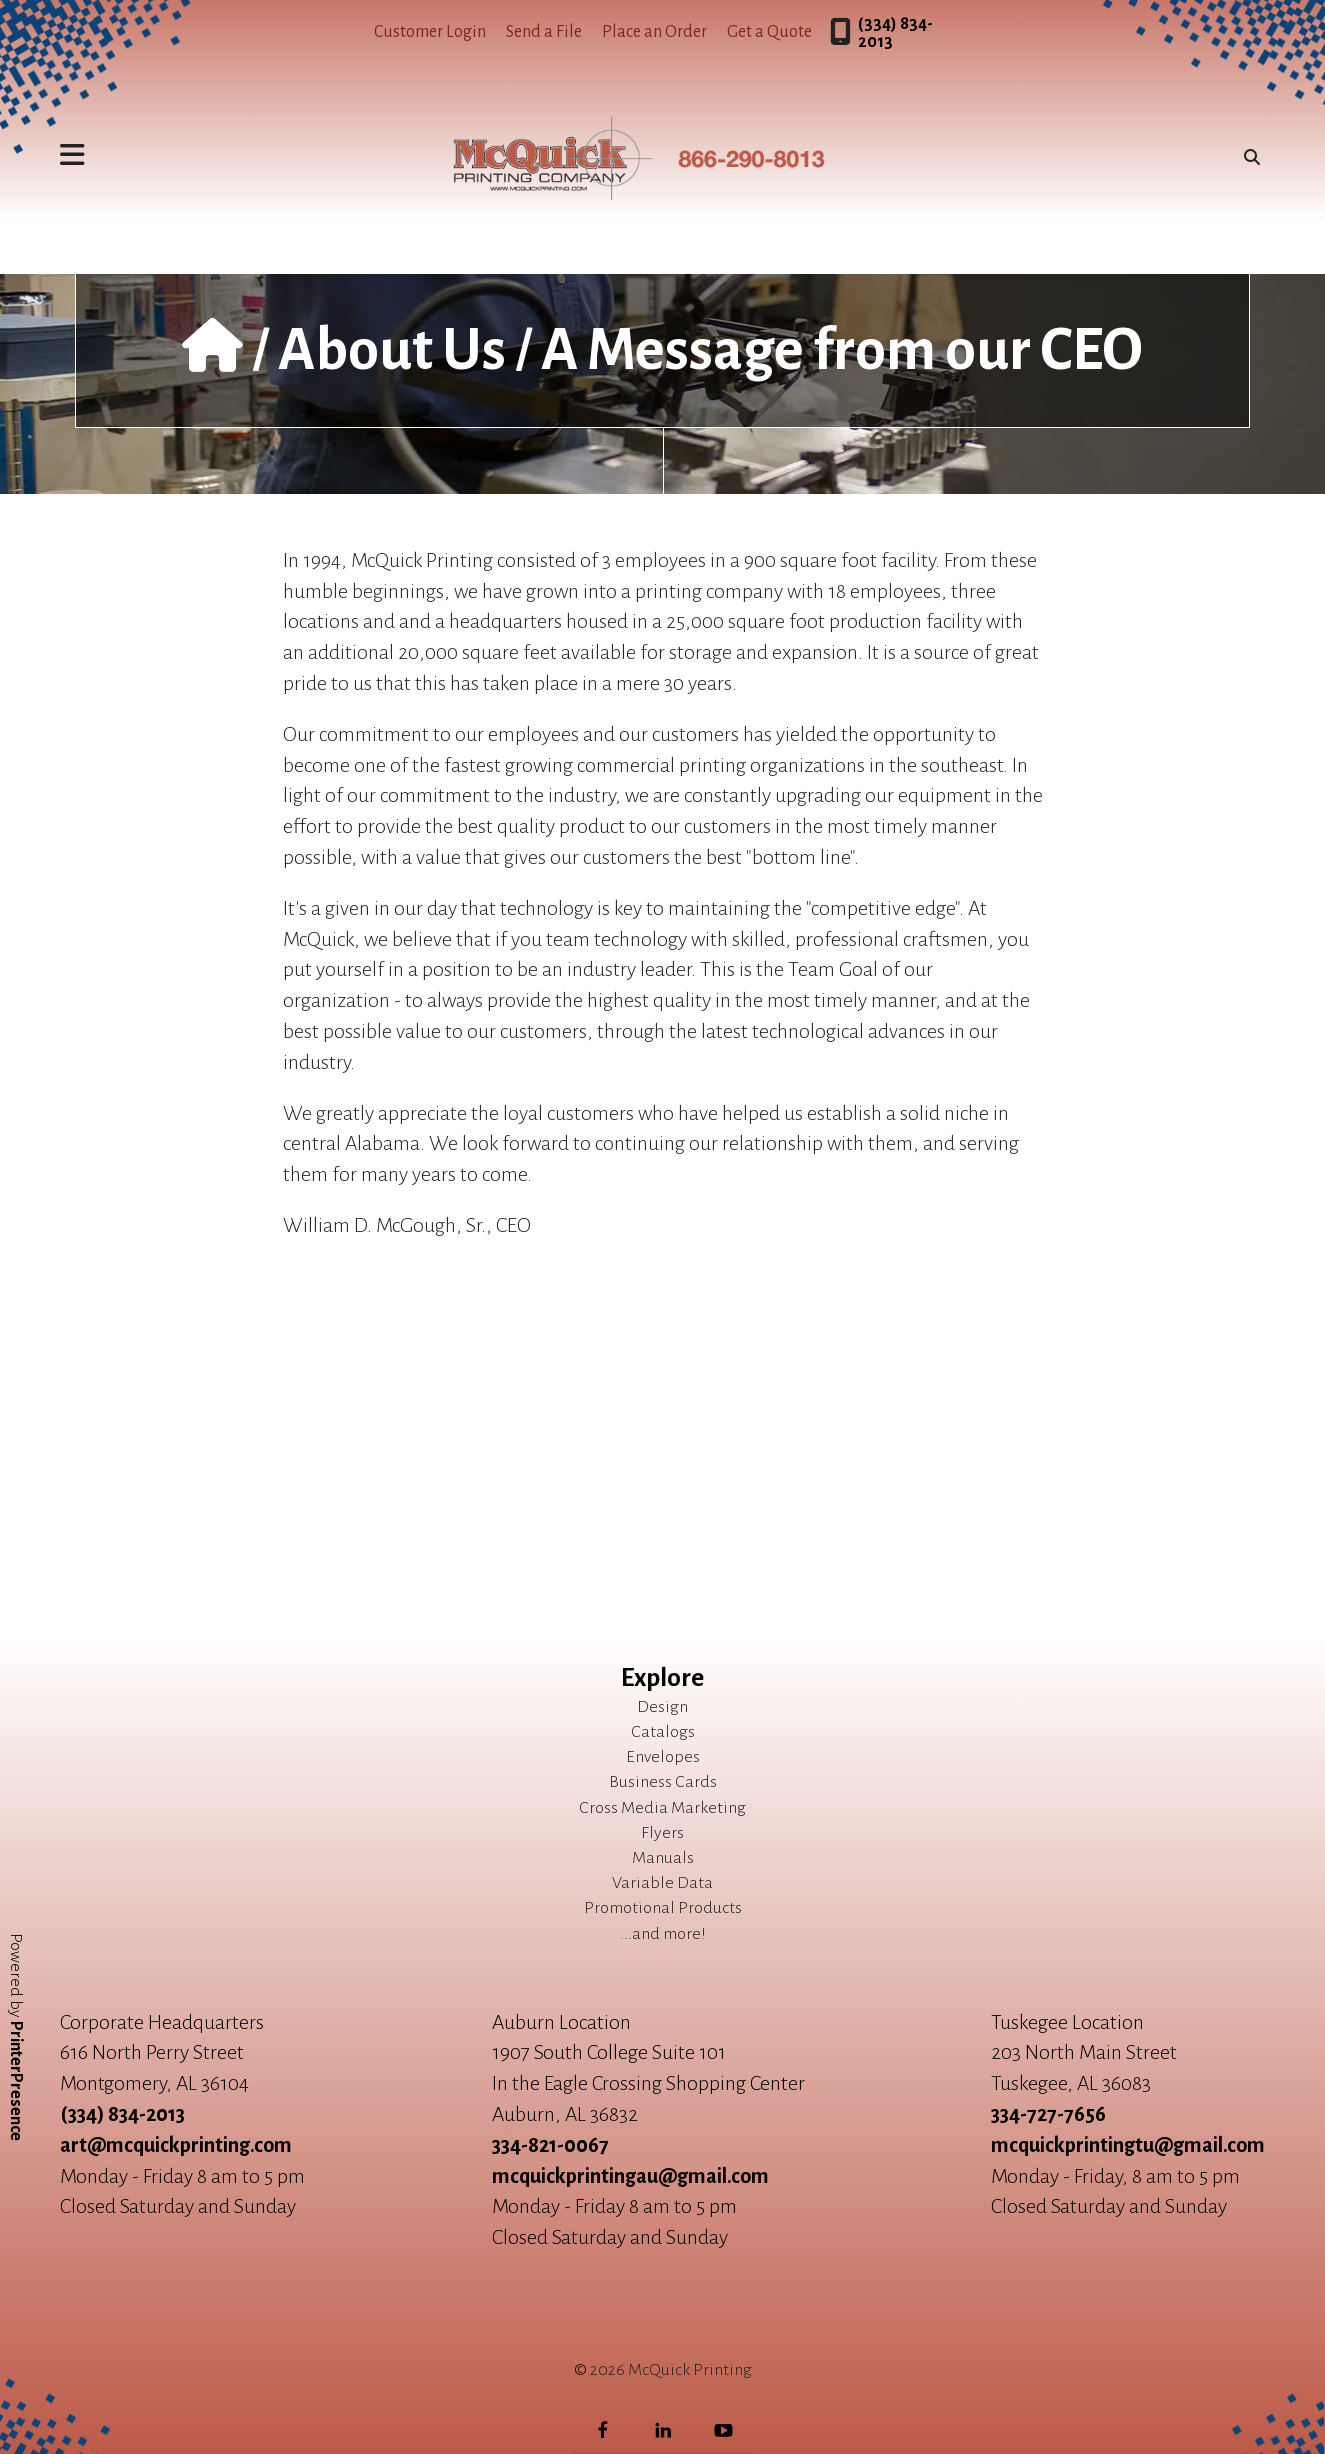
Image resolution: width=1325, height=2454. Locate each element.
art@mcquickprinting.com (176, 2145)
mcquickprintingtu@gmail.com (1128, 2145)
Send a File (544, 32)
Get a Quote (769, 32)
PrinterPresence (16, 2081)
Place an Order (654, 32)
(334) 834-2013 (895, 33)
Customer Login (430, 32)
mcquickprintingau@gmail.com (630, 2176)
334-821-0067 (550, 2145)
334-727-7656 (1048, 2114)
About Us (392, 350)
